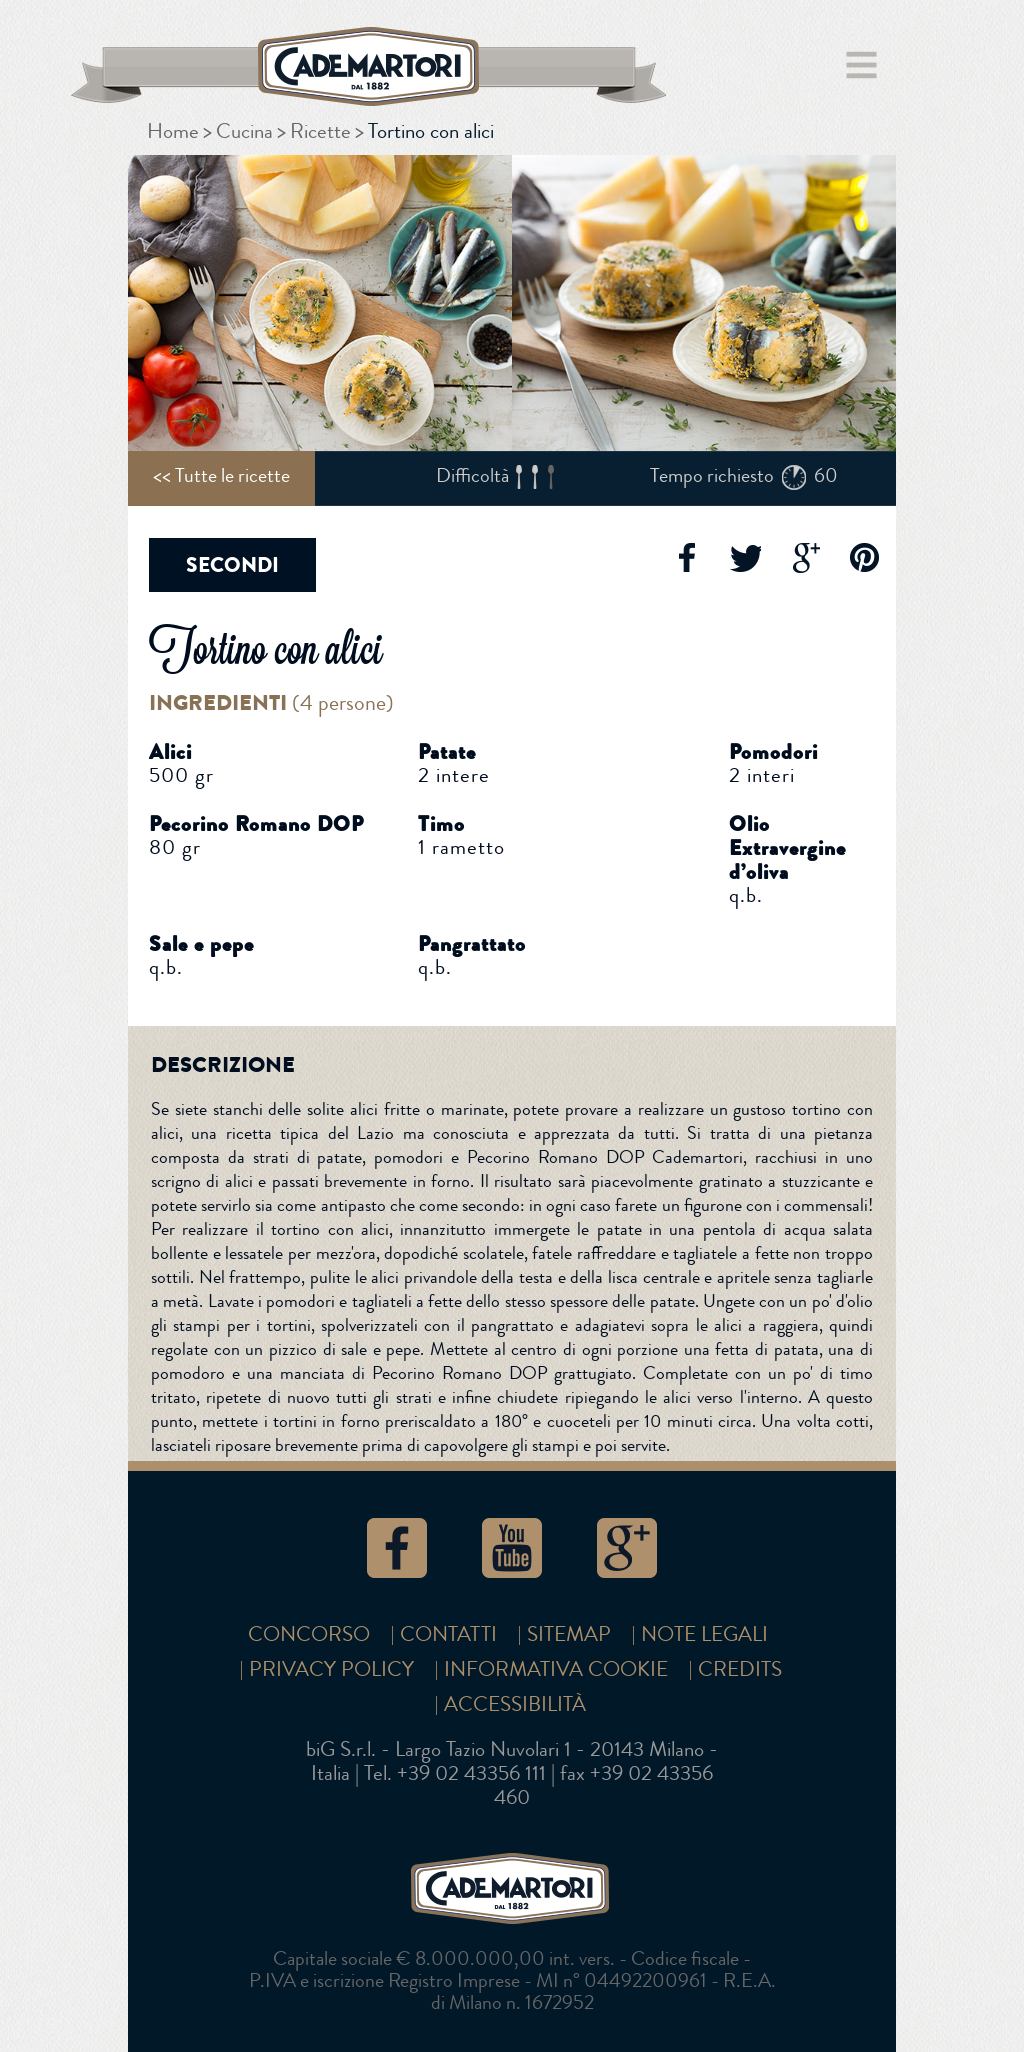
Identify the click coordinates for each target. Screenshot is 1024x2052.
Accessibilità (515, 1704)
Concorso (309, 1634)
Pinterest (865, 558)
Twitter (745, 558)
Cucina (244, 131)
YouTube (512, 1548)
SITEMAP (569, 1634)
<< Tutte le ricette (221, 475)
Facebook (685, 558)
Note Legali (704, 1634)
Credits (740, 1669)
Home (173, 131)
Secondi (232, 565)
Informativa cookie (556, 1669)
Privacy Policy (331, 1669)
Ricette (320, 131)
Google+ (805, 558)
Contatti (448, 1634)
